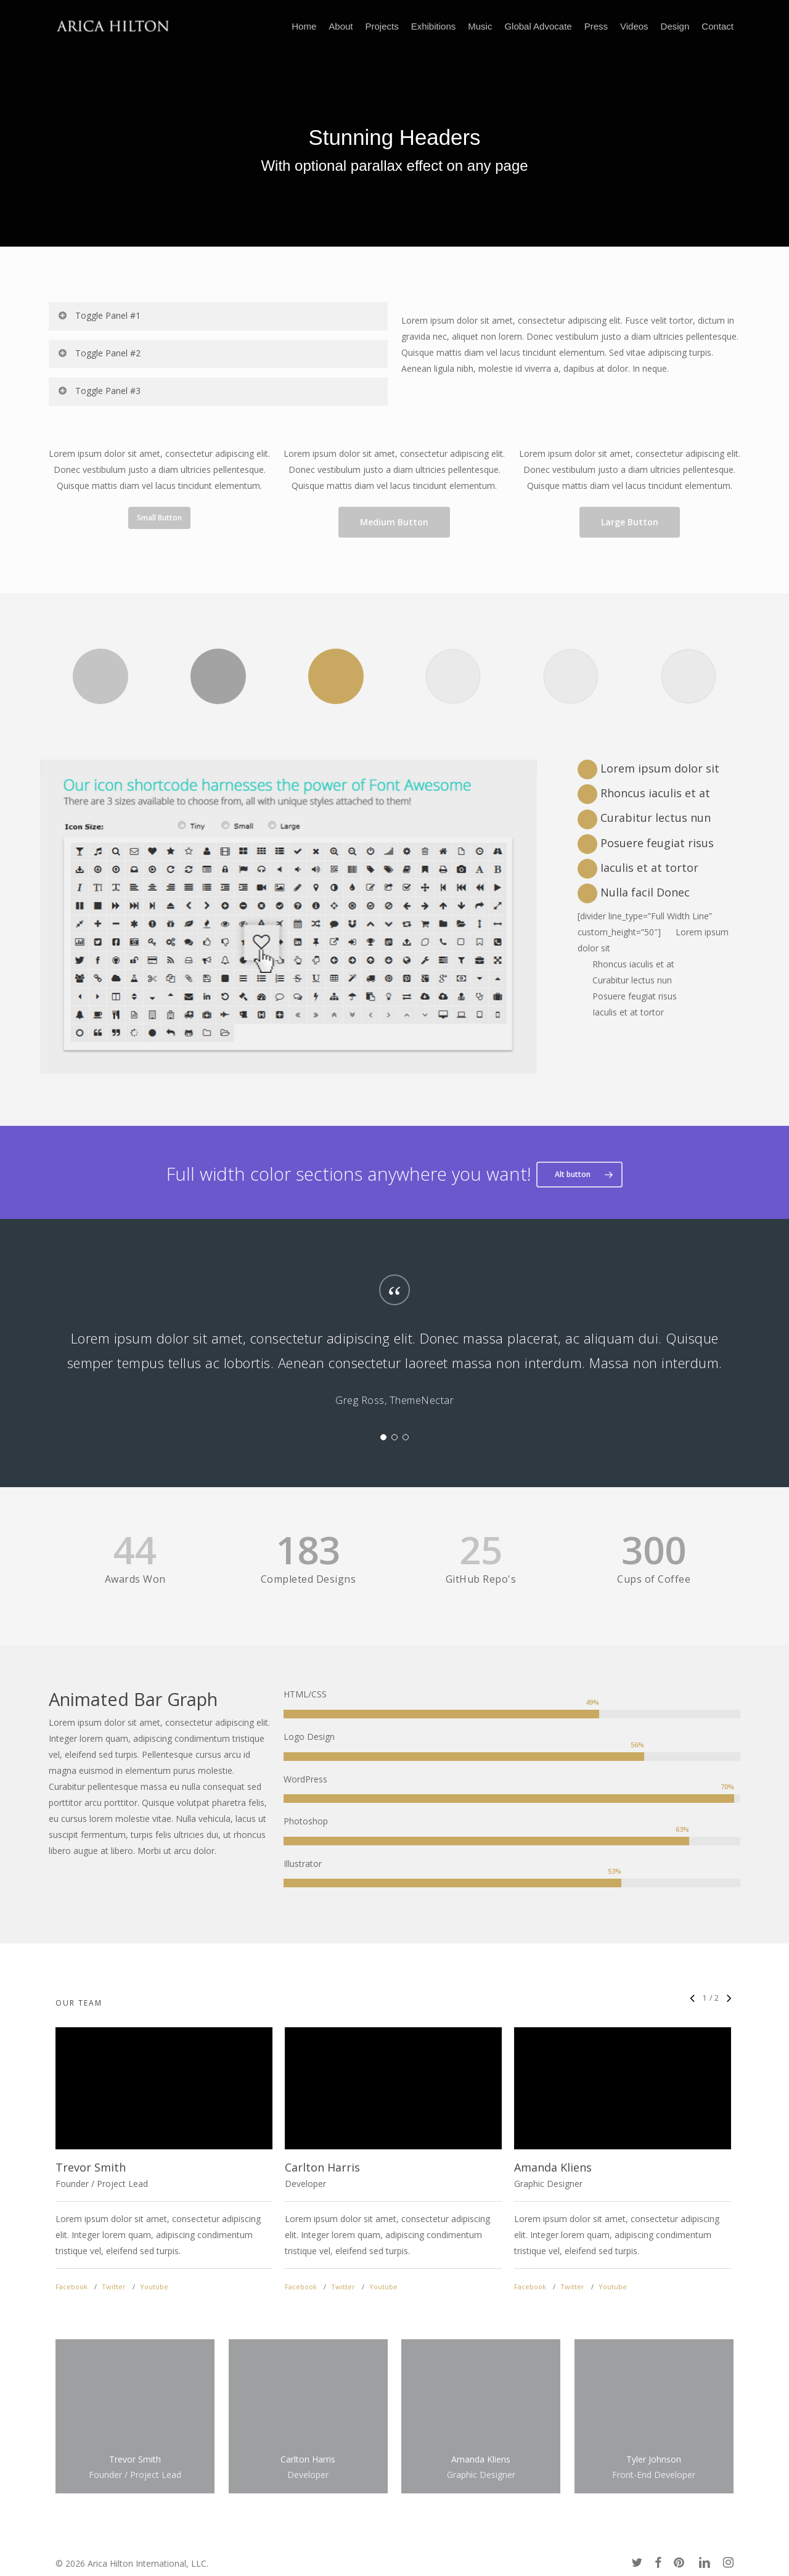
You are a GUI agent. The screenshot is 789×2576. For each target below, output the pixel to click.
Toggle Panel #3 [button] (99, 390)
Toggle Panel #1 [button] (99, 315)
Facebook (71, 2286)
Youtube (154, 2286)
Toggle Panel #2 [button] (99, 353)
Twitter (114, 2286)
